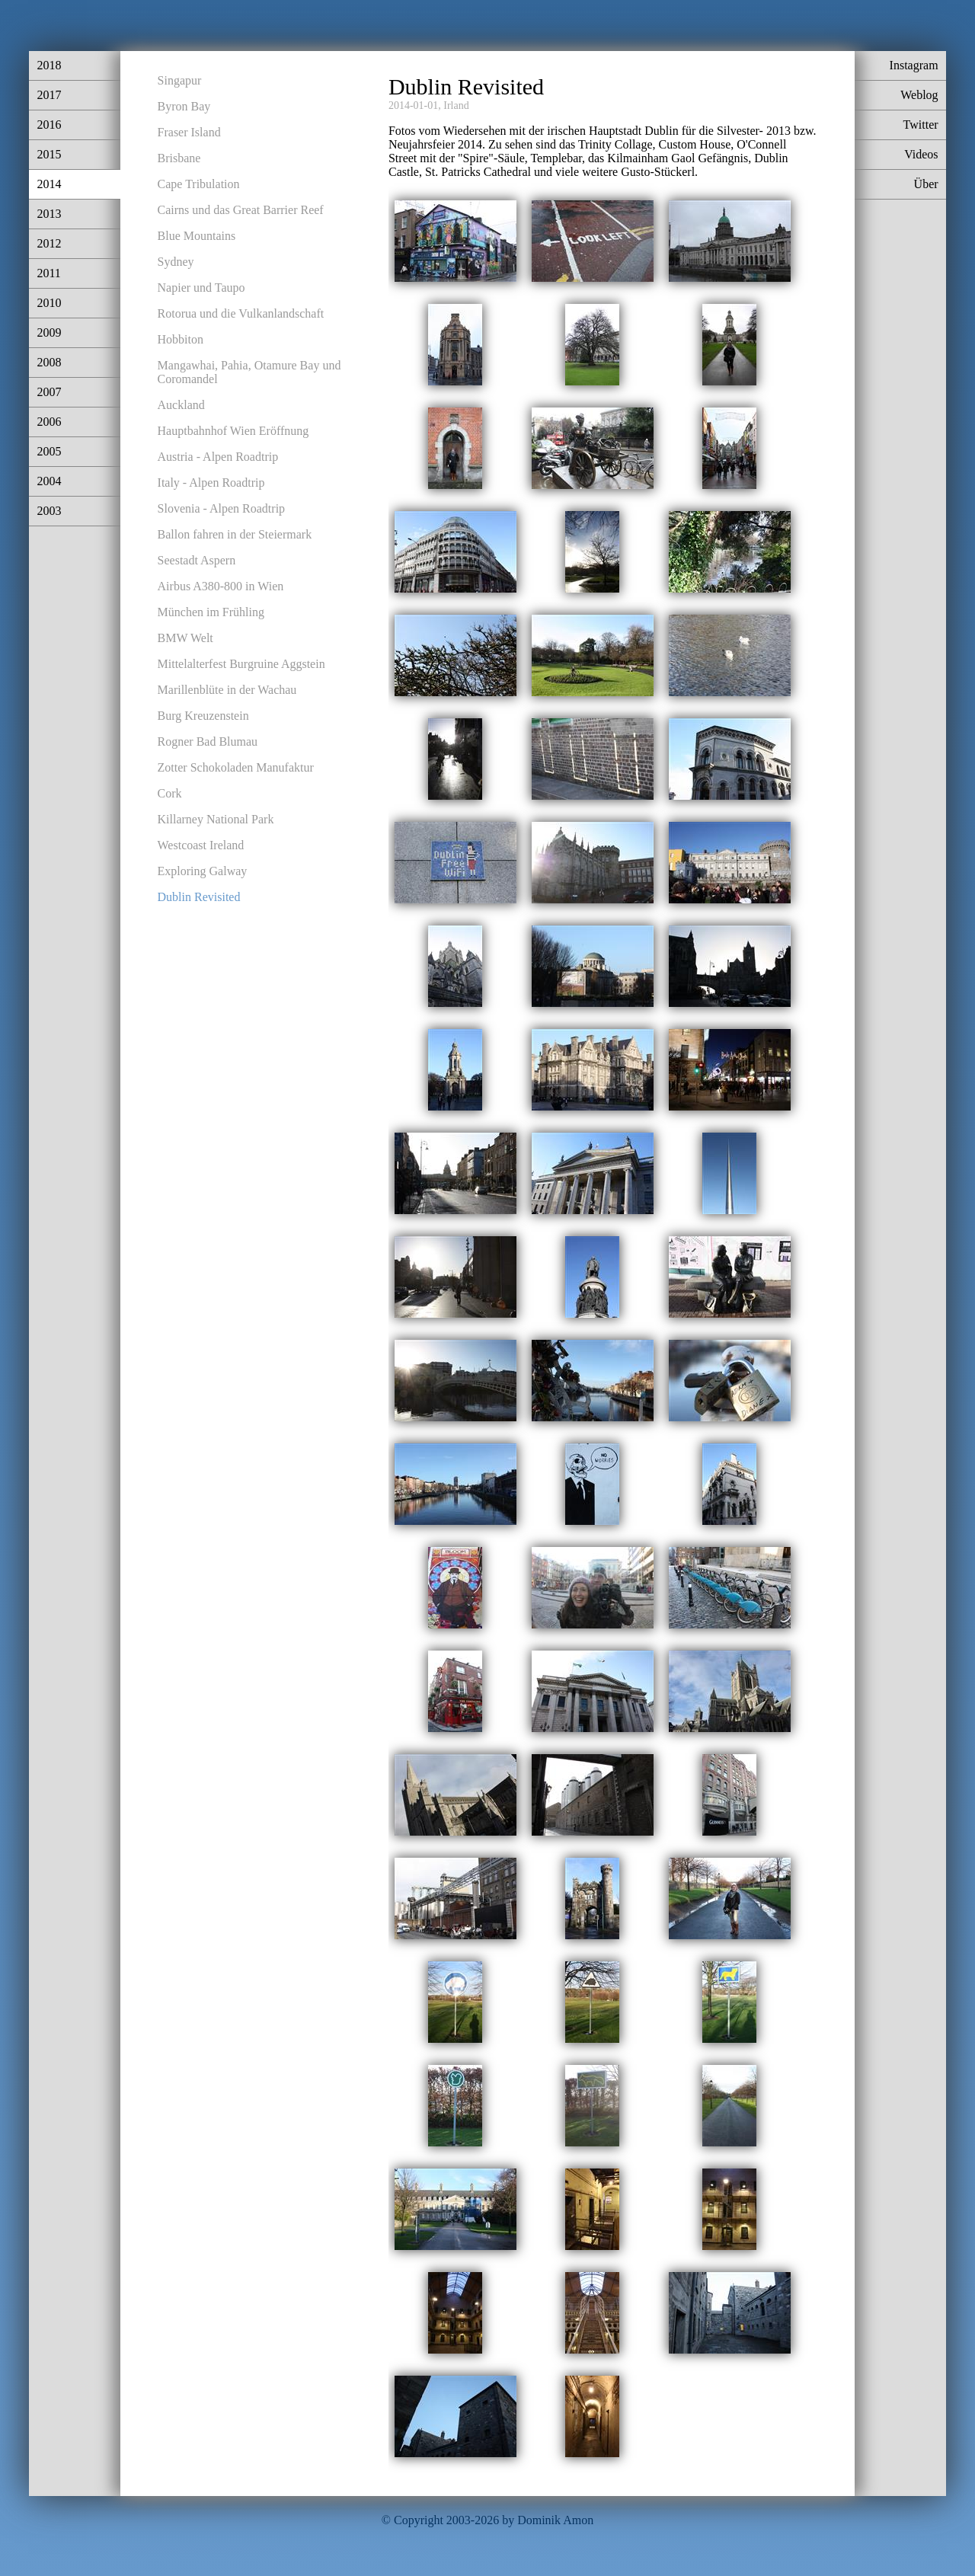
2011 (48, 273)
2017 (49, 94)
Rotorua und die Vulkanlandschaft (241, 313)
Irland (455, 105)
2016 (49, 124)
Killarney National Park (216, 819)
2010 (49, 302)
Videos (921, 154)
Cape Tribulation (199, 183)
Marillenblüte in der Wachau (227, 689)
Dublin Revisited (199, 896)
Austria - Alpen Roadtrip (218, 456)
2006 (49, 421)
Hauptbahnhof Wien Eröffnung (233, 430)
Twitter (920, 124)
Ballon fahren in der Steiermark (235, 534)
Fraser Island (189, 132)
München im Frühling (211, 612)
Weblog (919, 94)
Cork (170, 793)
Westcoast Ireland (201, 845)
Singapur (180, 80)
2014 (49, 183)
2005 (49, 451)
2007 (49, 391)
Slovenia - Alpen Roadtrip (222, 508)
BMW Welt (185, 637)
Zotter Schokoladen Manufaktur (236, 767)
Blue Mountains (197, 235)
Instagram (914, 65)
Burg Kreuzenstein (203, 715)
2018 (49, 65)
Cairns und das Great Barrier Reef (241, 209)
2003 (49, 510)
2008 (49, 362)
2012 (49, 243)
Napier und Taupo (201, 287)
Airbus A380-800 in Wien (221, 586)
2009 (49, 332)
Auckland (181, 404)
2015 (49, 154)
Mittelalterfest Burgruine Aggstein (241, 663)
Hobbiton (180, 339)
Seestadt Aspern (197, 560)
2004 (49, 481)
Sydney (176, 261)
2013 (49, 213)
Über (926, 183)
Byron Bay (184, 106)
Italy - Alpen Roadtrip (211, 482)
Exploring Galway (203, 871)
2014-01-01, (414, 105)
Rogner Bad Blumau (208, 741)
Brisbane (179, 158)
